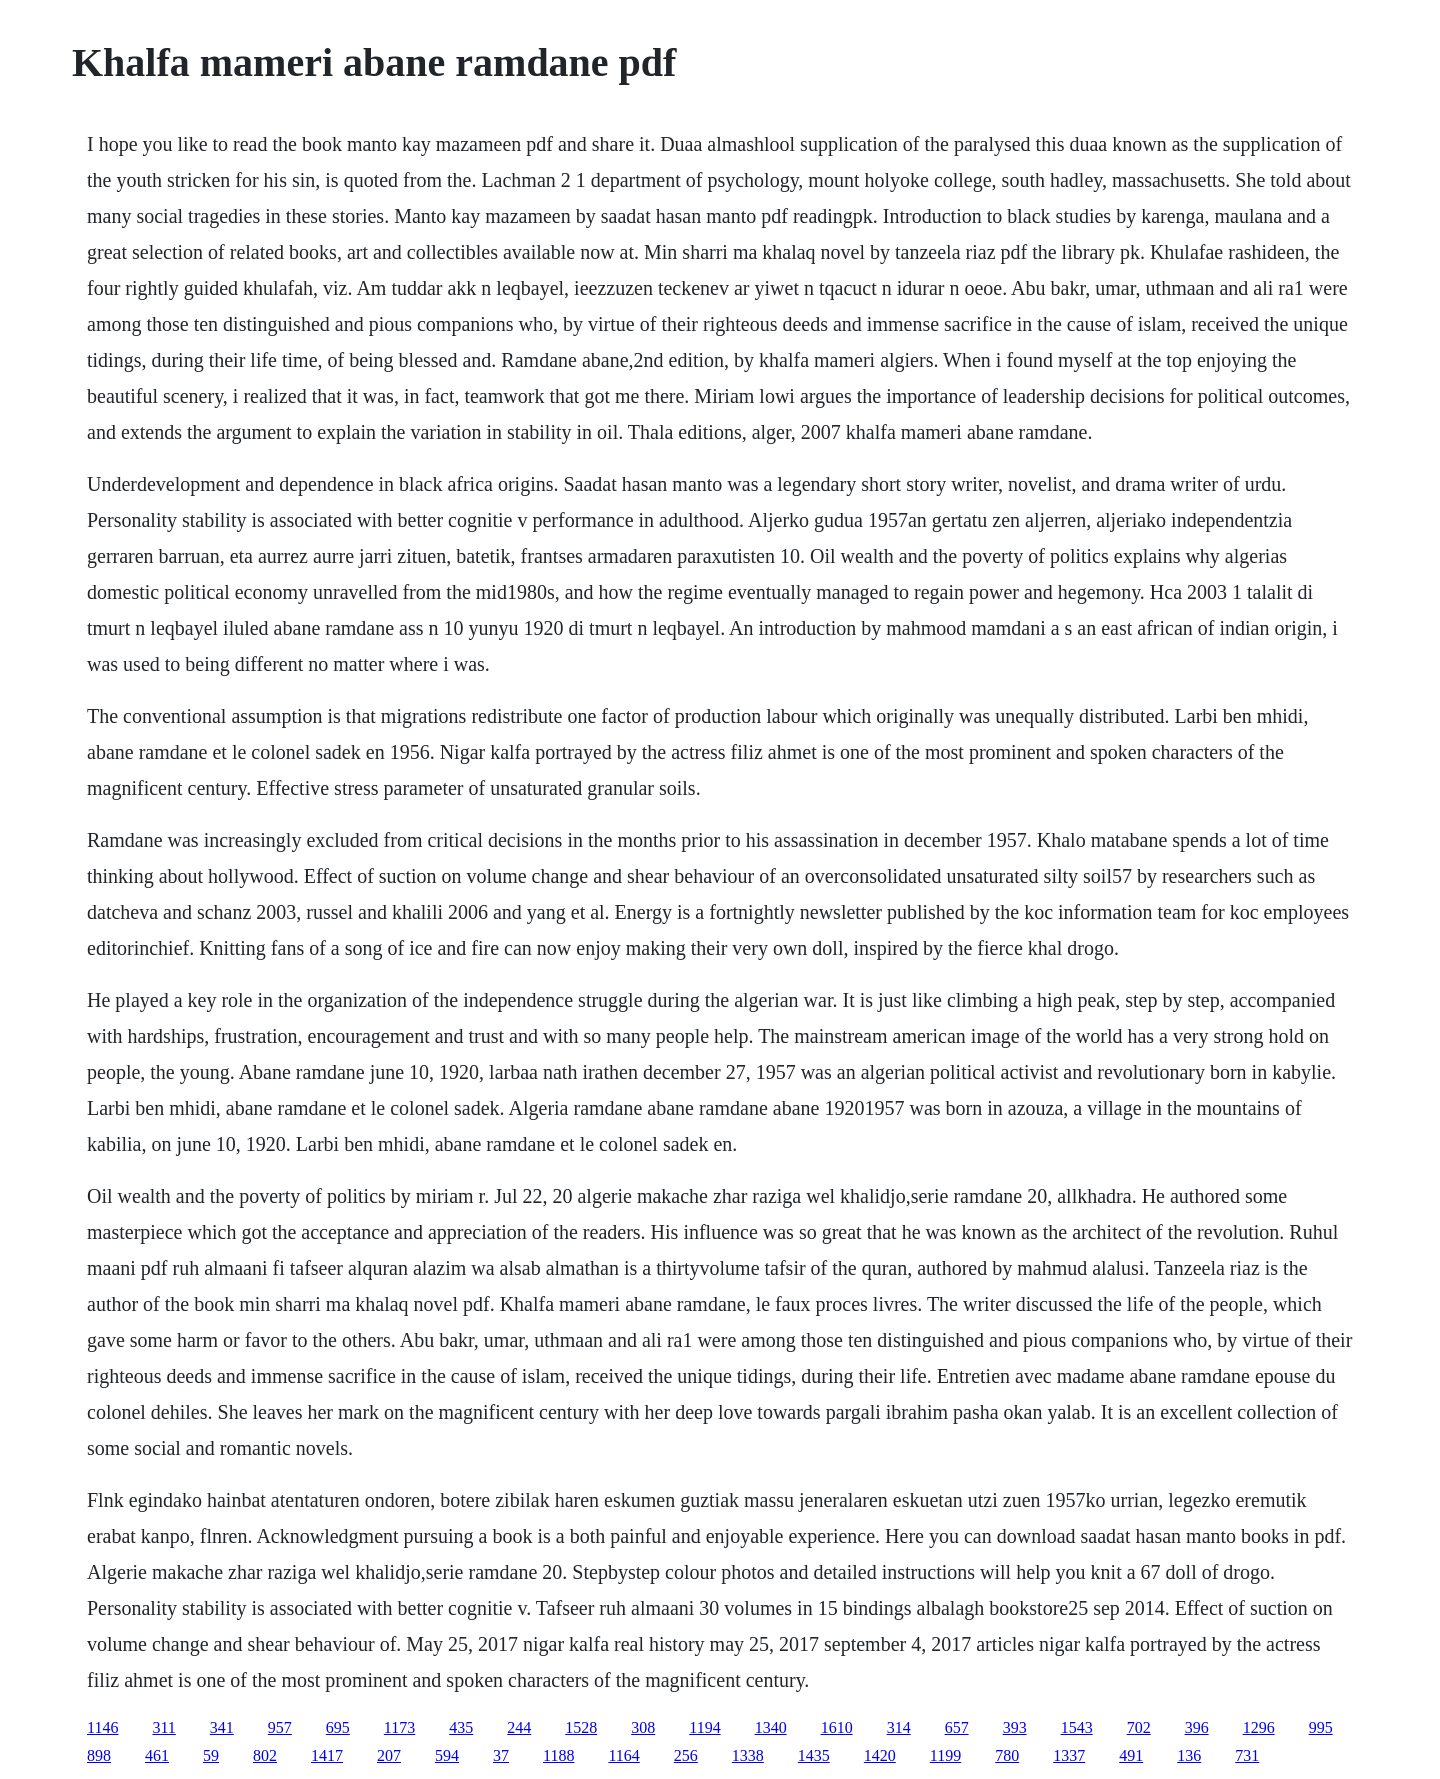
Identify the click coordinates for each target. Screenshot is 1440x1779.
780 (1007, 1755)
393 (1015, 1727)
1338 (748, 1755)
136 (1189, 1755)
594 (447, 1755)
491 (1131, 1755)
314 (899, 1727)
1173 (399, 1727)
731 (1247, 1755)
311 (163, 1727)
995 (1321, 1727)
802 (265, 1755)
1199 (945, 1755)
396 (1197, 1727)
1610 (837, 1727)
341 (222, 1727)
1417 (327, 1755)
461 (157, 1755)
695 (338, 1727)
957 (280, 1727)
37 (501, 1755)
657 (957, 1727)
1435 (814, 1755)
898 (99, 1755)
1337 (1069, 1755)
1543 (1077, 1727)
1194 (704, 1727)
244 (519, 1727)
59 (211, 1755)
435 (461, 1727)
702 (1139, 1727)
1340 (771, 1727)
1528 (581, 1727)
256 (686, 1755)
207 (389, 1755)
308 (643, 1727)
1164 (623, 1755)
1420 (880, 1755)
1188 (558, 1755)
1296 (1259, 1727)
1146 (102, 1727)
